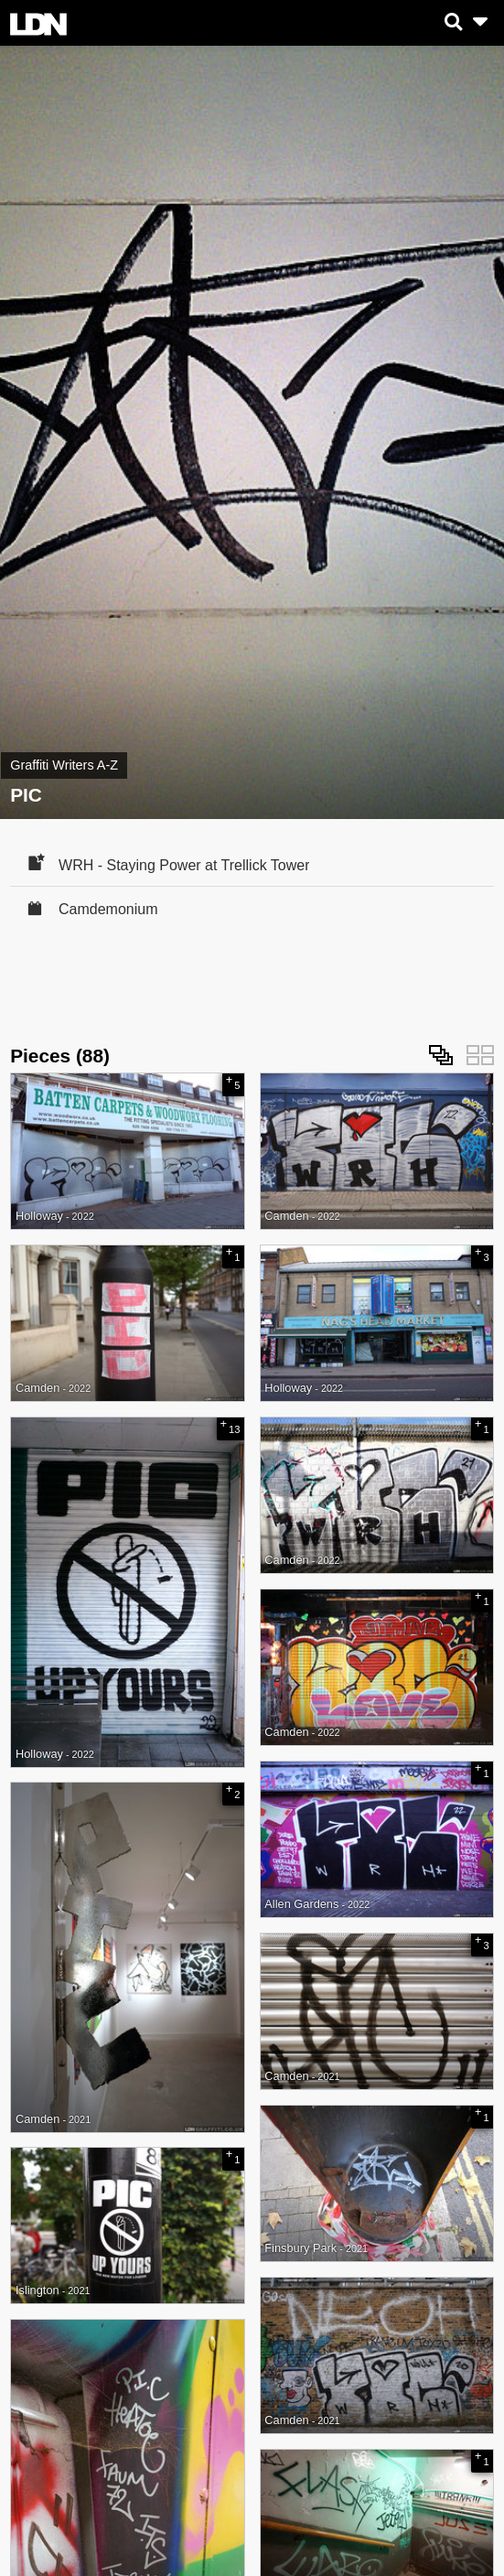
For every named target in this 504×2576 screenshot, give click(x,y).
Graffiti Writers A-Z (64, 765)
